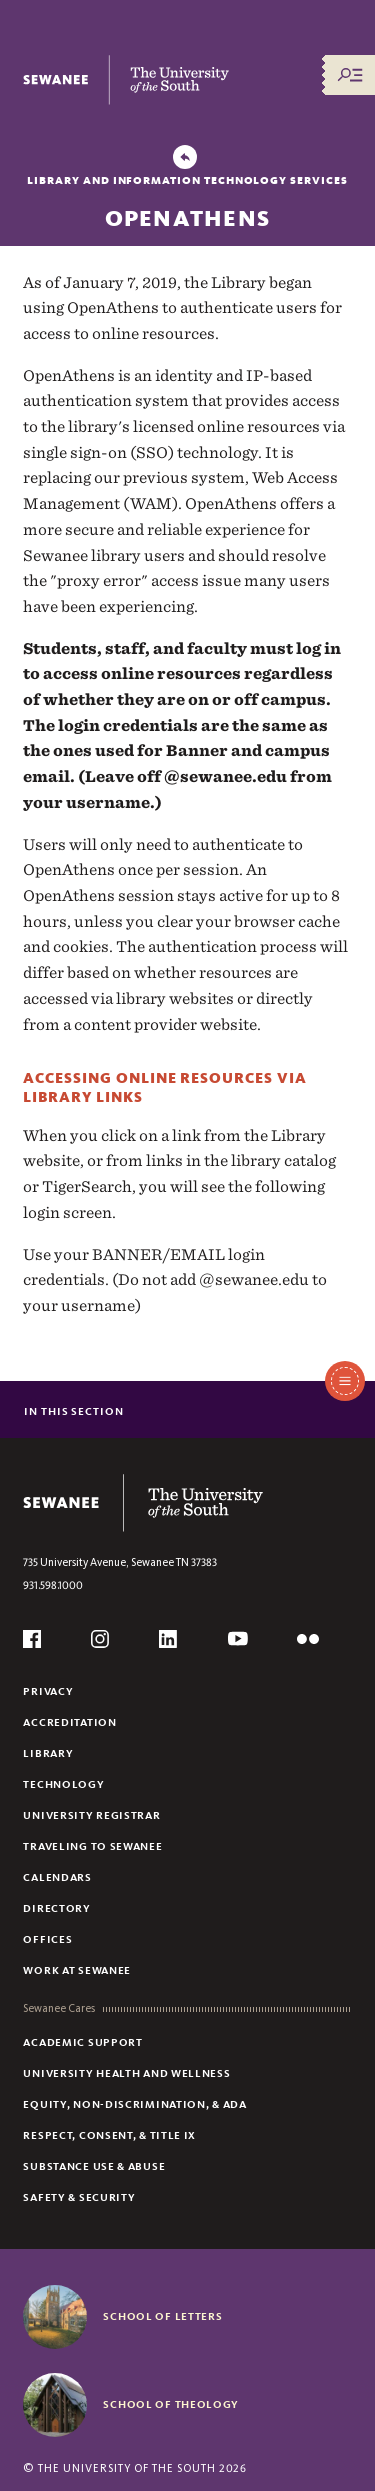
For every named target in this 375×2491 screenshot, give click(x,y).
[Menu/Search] (350, 75)
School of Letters (162, 2316)
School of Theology (171, 2404)
